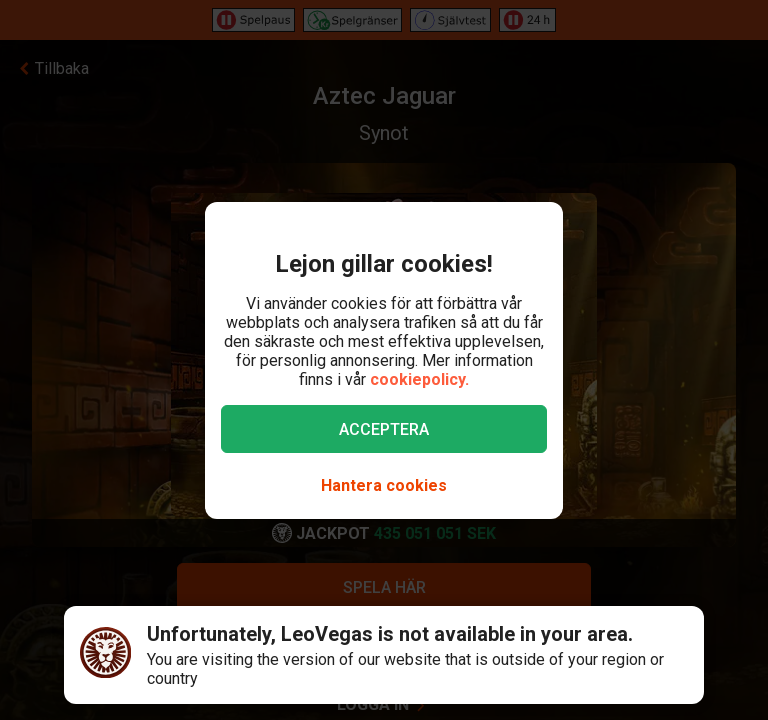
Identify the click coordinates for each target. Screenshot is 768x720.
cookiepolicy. (419, 379)
